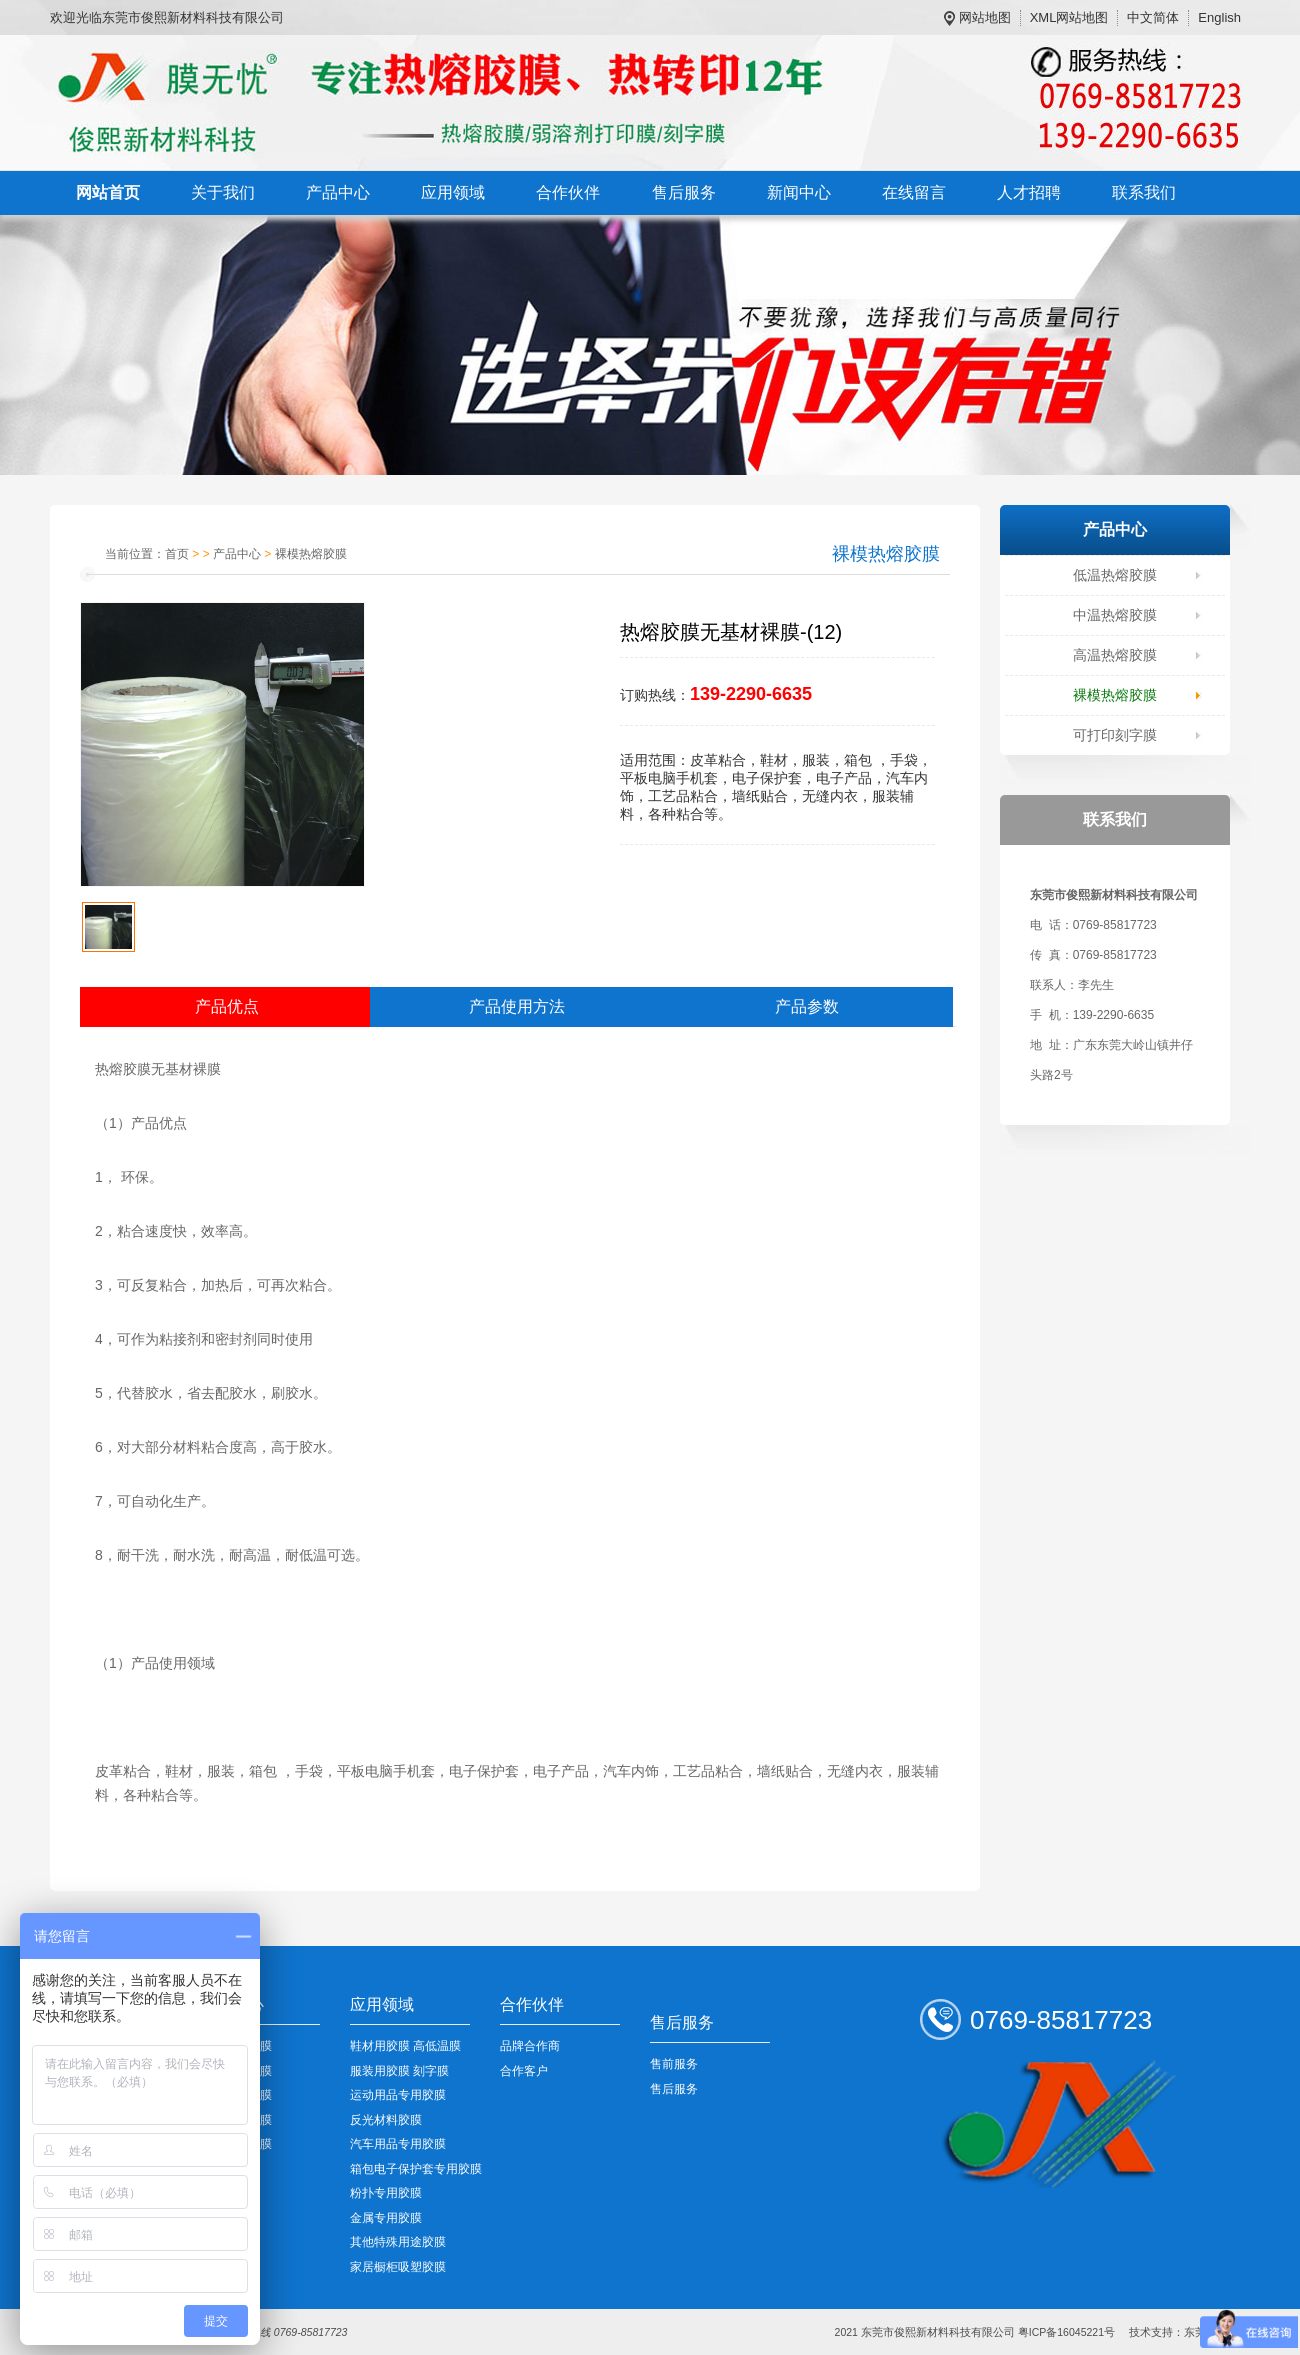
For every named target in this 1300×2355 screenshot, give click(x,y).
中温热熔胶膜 (1115, 615)
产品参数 (807, 1006)
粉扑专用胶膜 (386, 2193)
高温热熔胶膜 (1115, 655)
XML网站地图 (1069, 17)
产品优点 (227, 1006)
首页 (177, 554)
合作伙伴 (568, 192)
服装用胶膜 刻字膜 (399, 2071)
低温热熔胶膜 (1115, 575)
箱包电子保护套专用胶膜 (416, 2169)
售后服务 (684, 192)
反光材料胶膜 (386, 2120)
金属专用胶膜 (386, 2218)
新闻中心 (799, 192)
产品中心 (338, 192)
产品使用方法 (517, 1006)
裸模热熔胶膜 (1115, 695)
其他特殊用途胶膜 (398, 2242)
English (1219, 17)
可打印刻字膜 (1115, 735)
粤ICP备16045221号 (1066, 2332)
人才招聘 (1029, 192)
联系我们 (1144, 192)
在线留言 (914, 192)
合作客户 (524, 2071)
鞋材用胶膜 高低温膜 (405, 2046)
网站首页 (108, 192)
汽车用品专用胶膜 (398, 2144)
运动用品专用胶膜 (398, 2095)
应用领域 (453, 192)
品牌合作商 (530, 2046)
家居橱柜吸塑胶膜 (398, 2267)
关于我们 (223, 192)
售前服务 (674, 2064)
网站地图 (985, 17)
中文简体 (1153, 17)
